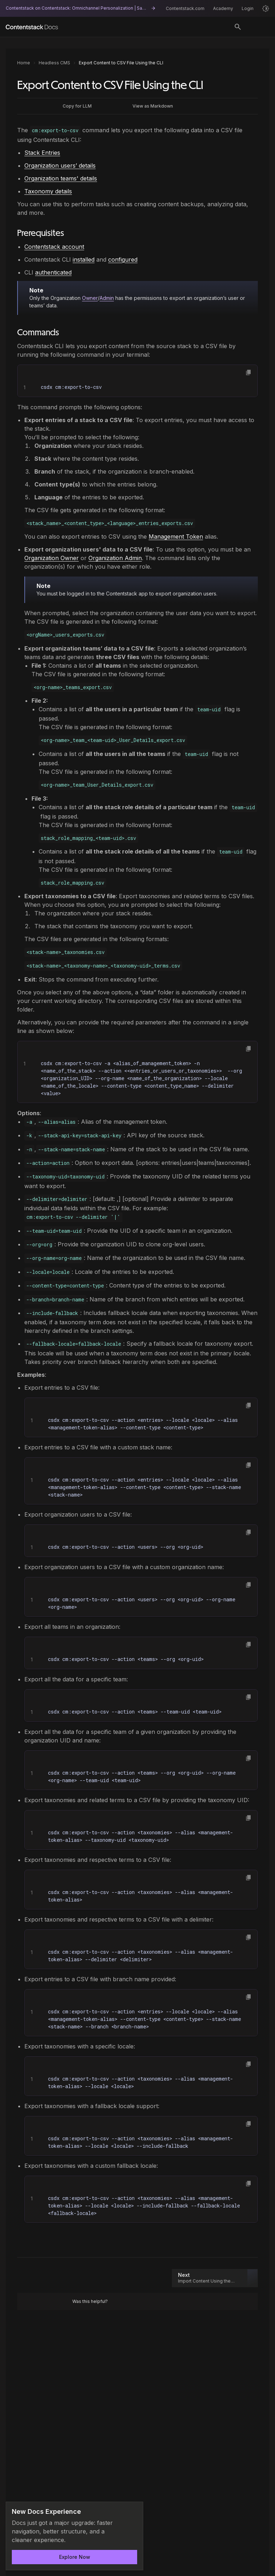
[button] (248, 372)
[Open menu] (258, 27)
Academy (223, 8)
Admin (107, 298)
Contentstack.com (185, 8)
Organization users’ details (60, 165)
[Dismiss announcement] (133, 2512)
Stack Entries (42, 152)
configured (123, 259)
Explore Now (74, 2557)
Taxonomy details (48, 191)
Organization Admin (115, 558)
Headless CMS (54, 62)
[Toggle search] (237, 27)
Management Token (176, 536)
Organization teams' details (60, 178)
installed (84, 259)
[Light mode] (265, 8)
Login (248, 8)
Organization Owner (51, 558)
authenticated (53, 272)
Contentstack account (54, 246)
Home (23, 62)
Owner (90, 298)
